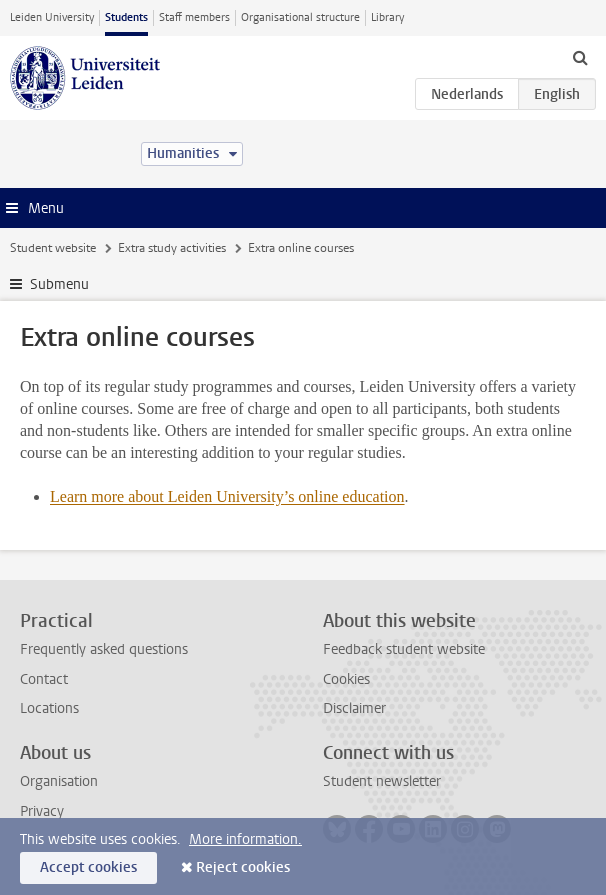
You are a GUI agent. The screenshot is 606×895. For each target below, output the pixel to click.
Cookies (346, 679)
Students (126, 17)
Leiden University (52, 17)
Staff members (194, 17)
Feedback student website (404, 649)
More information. (245, 839)
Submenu (59, 284)
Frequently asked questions (104, 649)
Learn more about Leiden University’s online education (227, 496)
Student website (53, 248)
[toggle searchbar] (580, 57)
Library (387, 17)
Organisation (59, 781)
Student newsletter (382, 781)
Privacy (42, 811)
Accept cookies (88, 867)
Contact (44, 679)
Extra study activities (172, 248)
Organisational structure (300, 17)
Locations (49, 708)
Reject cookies (243, 867)
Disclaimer (354, 708)
